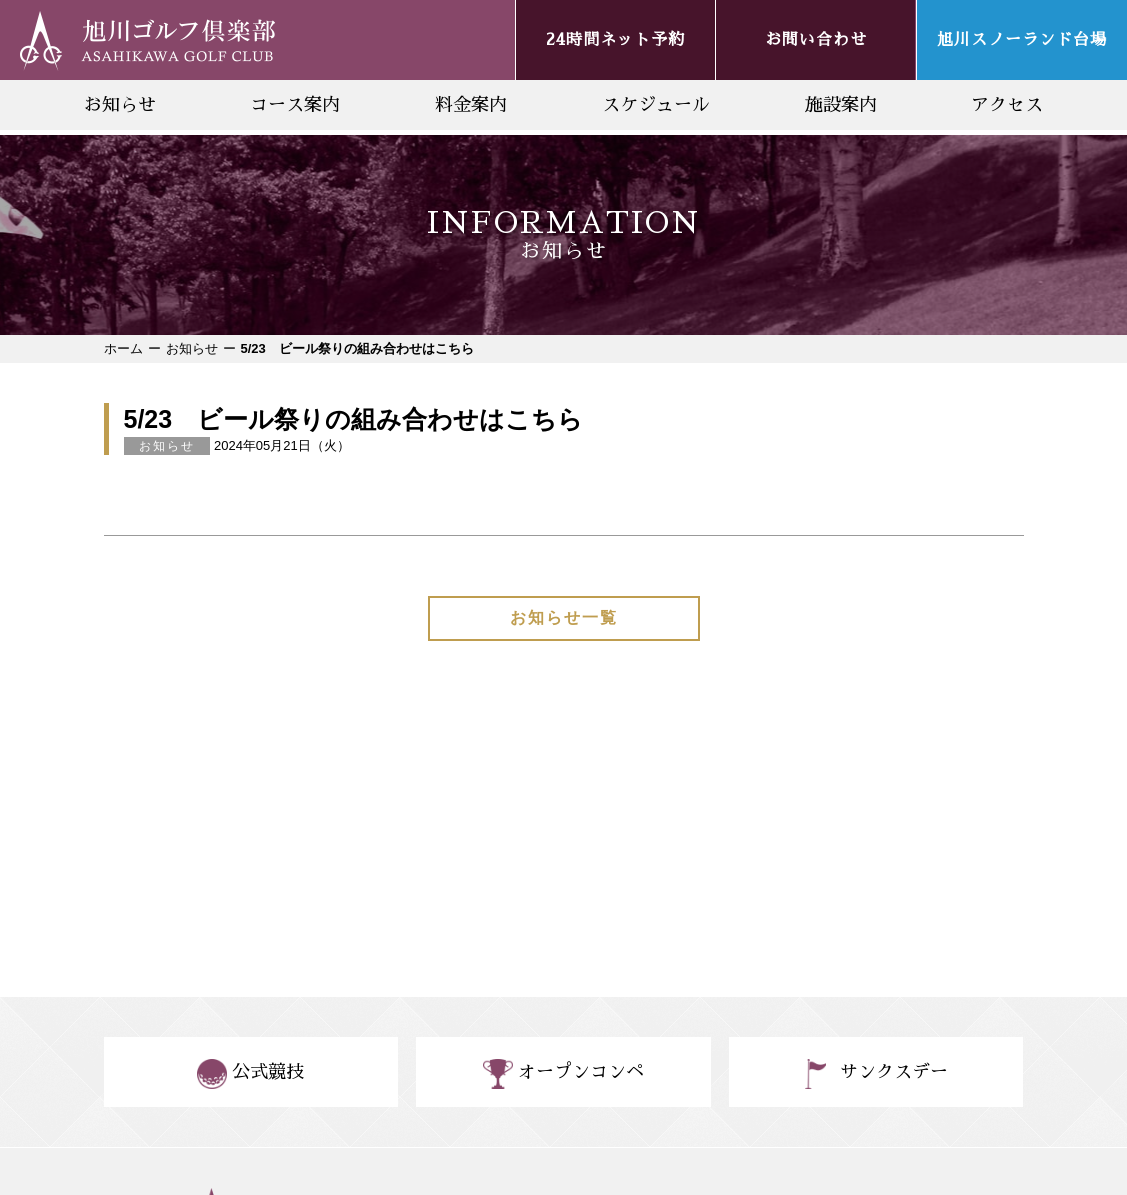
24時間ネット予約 (615, 40)
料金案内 (471, 105)
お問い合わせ (816, 40)
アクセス (1007, 105)
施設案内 (841, 105)
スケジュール (656, 105)
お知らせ (120, 105)
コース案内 (295, 105)
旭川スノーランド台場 (1022, 40)
